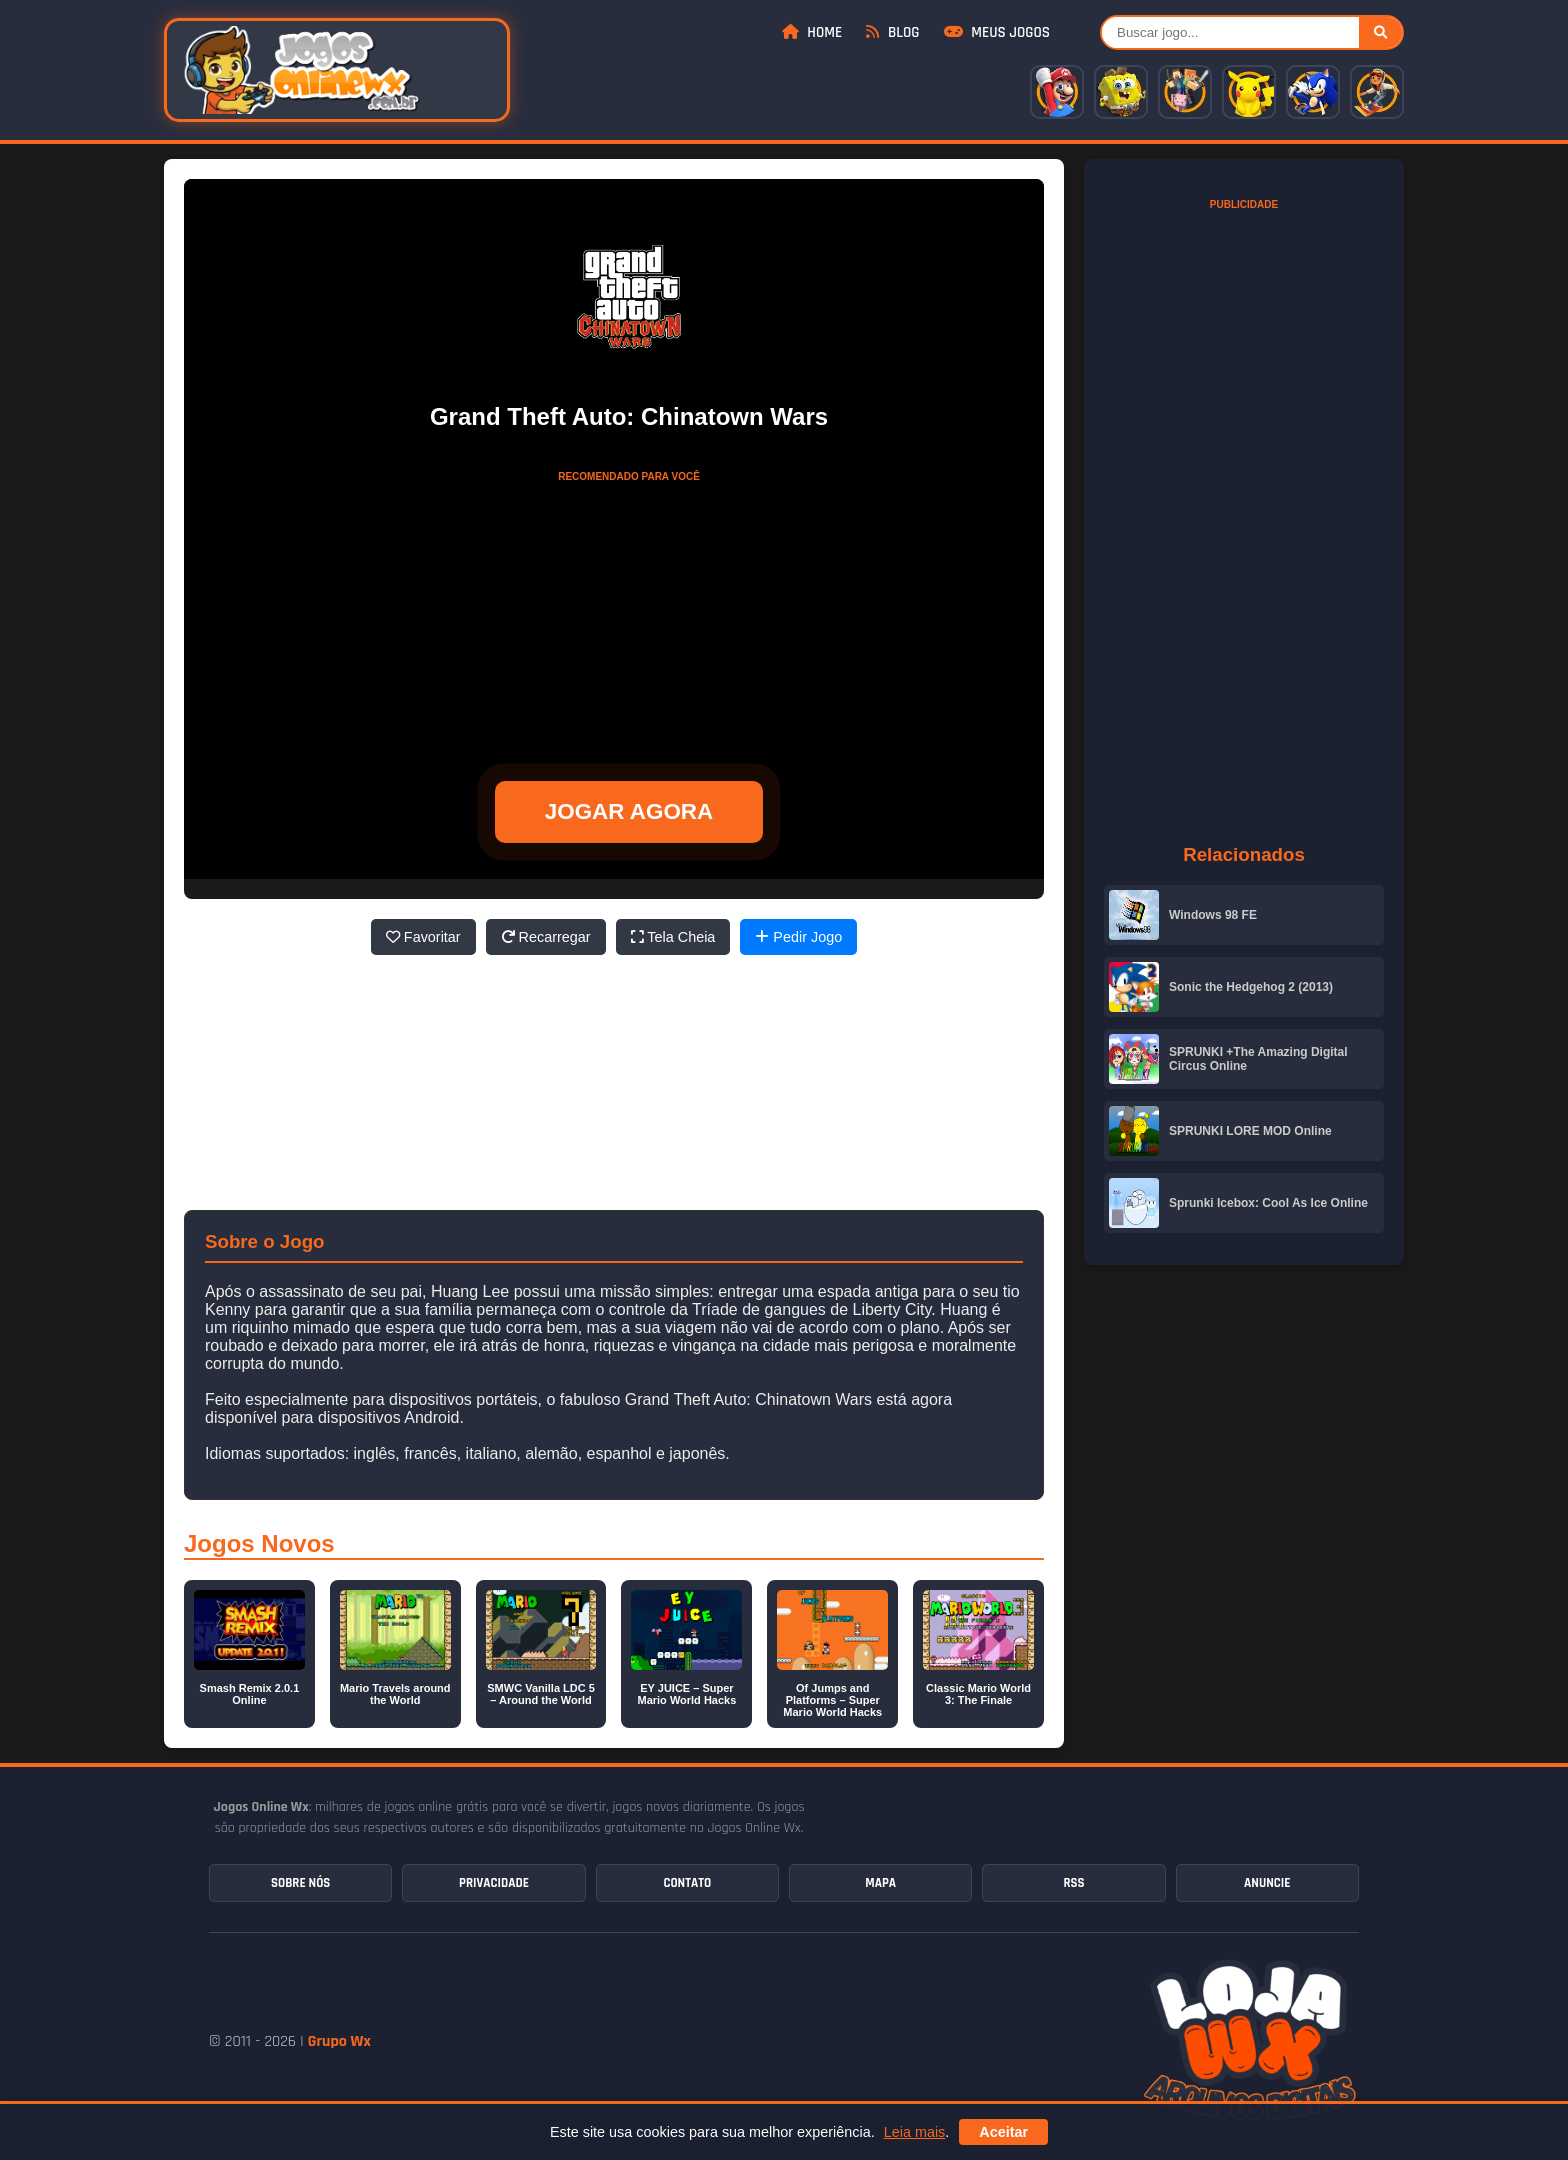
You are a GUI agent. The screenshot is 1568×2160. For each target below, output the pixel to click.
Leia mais (915, 2132)
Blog (892, 32)
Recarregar (546, 937)
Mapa (880, 1883)
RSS (1073, 1883)
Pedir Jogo (798, 937)
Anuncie (1267, 1883)
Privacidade (494, 1883)
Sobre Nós (300, 1883)
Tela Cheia (673, 937)
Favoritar (423, 937)
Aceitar (1003, 2132)
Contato (687, 1883)
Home (812, 32)
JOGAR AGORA (629, 811)
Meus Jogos (997, 32)
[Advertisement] (629, 617)
